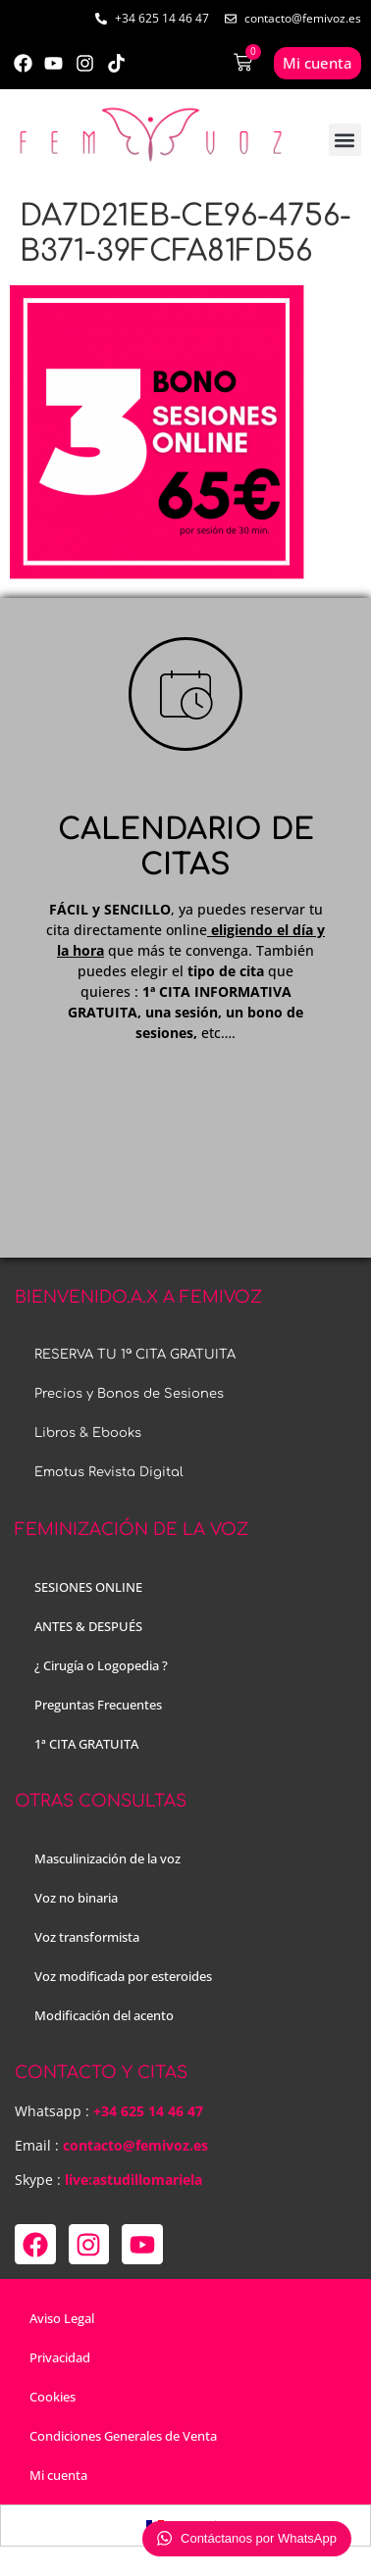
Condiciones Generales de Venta (123, 2436)
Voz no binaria (76, 1898)
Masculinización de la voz (107, 1858)
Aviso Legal (61, 2318)
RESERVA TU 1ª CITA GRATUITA (135, 1355)
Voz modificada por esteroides (123, 1976)
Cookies (52, 2396)
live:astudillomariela (133, 2179)
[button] (345, 140)
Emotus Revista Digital (109, 1472)
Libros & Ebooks (87, 1433)
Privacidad (59, 2357)
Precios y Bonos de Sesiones (129, 1394)
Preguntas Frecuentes (98, 1704)
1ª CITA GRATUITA (86, 1744)
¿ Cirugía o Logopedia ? (101, 1665)
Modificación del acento (104, 2015)
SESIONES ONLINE (88, 1587)
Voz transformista (86, 1937)
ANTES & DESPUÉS (88, 1626)
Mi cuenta (58, 2475)
